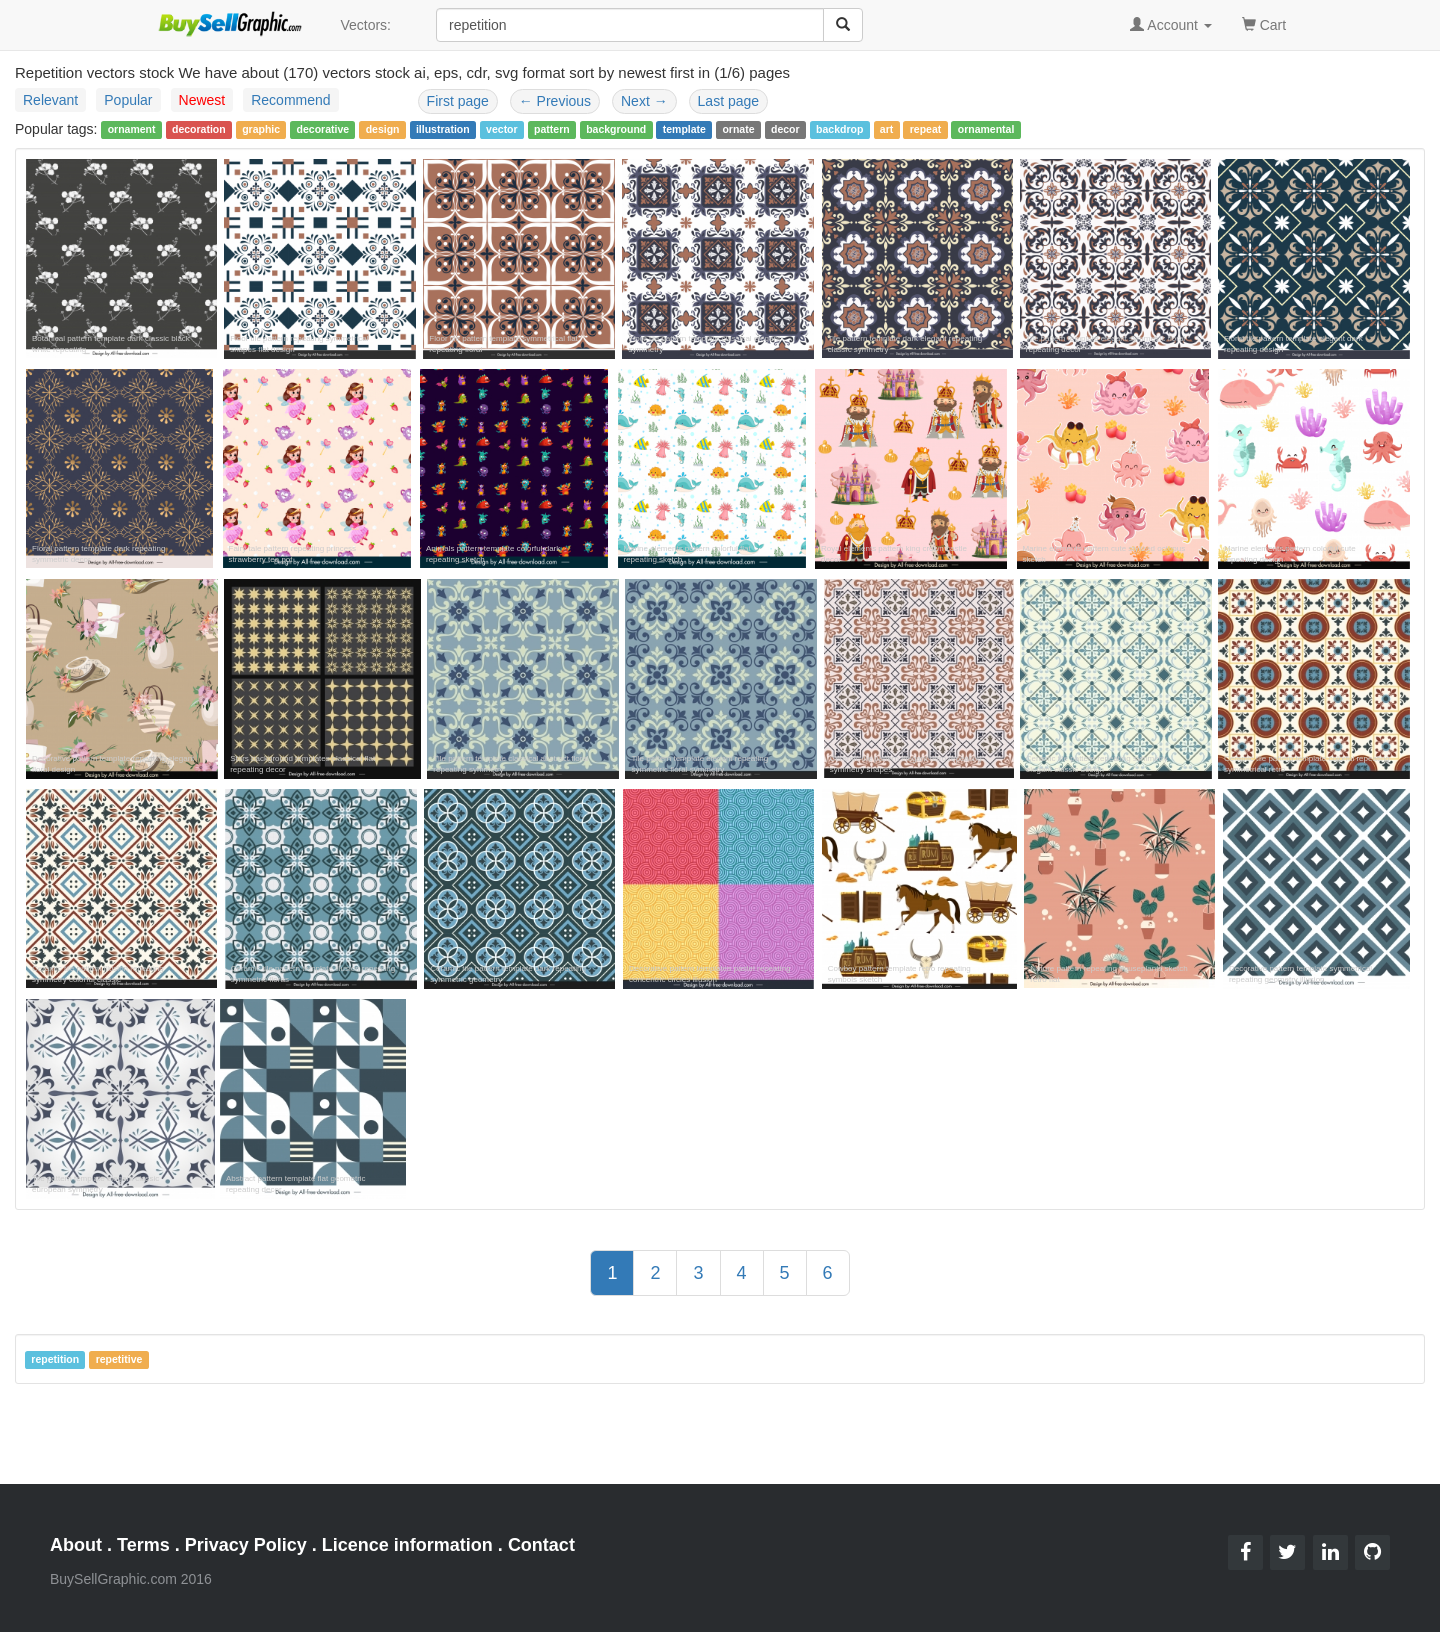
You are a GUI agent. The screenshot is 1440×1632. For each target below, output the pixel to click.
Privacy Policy (246, 1545)
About (76, 1545)
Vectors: (365, 25)
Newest (202, 100)
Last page (729, 101)
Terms (143, 1545)
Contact (541, 1545)
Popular (128, 100)
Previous (555, 101)
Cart (1264, 23)
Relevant (50, 100)
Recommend (290, 100)
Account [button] (1171, 25)
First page (458, 101)
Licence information (407, 1545)
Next (644, 101)
